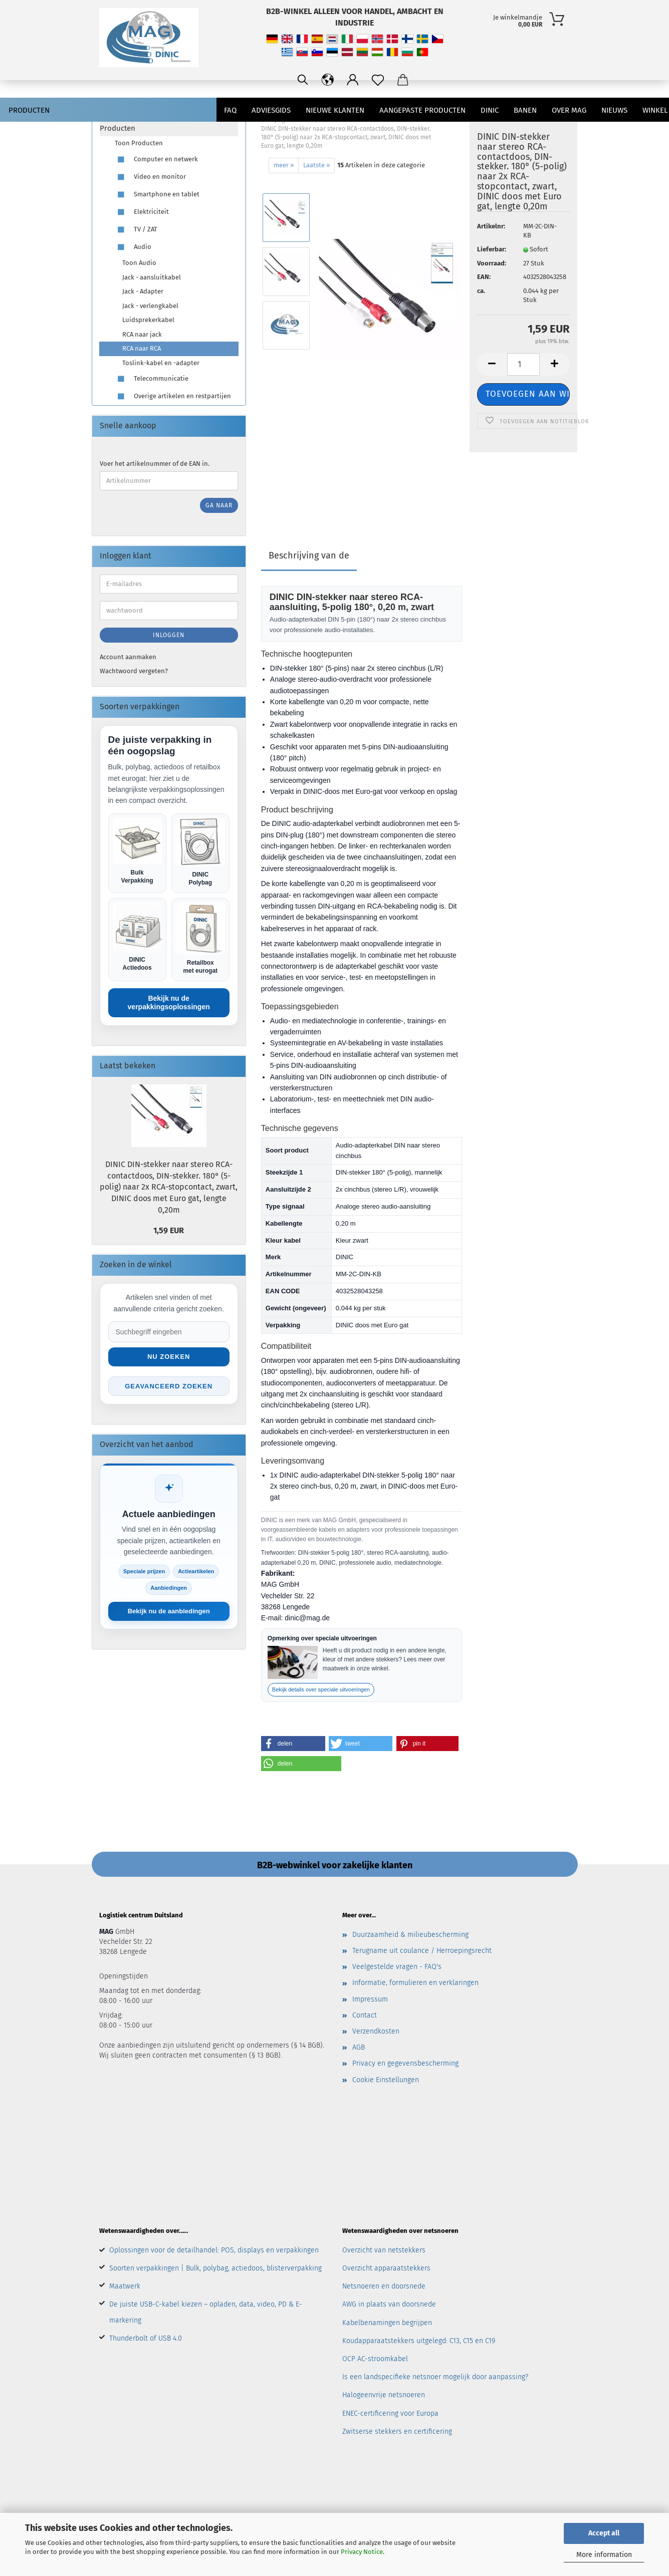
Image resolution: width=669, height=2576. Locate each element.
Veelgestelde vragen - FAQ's (396, 1966)
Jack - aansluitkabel (151, 277)
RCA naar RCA (141, 348)
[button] (293, 1743)
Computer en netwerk (156, 159)
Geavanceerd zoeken (168, 1386)
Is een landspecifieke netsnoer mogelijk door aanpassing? (435, 2377)
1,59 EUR (168, 1230)
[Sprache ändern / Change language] (327, 80)
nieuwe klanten (335, 110)
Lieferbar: (491, 249)
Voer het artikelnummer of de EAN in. (154, 463)
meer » (284, 165)
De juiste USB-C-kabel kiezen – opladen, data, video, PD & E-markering (205, 2312)
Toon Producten (139, 143)
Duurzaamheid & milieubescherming (410, 1934)
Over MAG (569, 110)
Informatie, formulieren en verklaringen (415, 1982)
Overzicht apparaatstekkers (386, 2268)
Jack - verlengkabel (150, 306)
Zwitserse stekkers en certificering (397, 2431)
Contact (364, 2015)
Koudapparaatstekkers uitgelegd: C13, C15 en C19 (418, 2341)
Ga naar (219, 505)
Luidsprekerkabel (148, 320)
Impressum (370, 1999)
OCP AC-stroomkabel (375, 2359)
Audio (133, 247)
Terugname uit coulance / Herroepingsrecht (422, 1950)
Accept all (603, 2533)
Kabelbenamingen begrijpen (387, 2323)
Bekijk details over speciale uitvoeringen (321, 1689)
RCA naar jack (142, 334)
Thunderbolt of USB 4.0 (145, 2338)
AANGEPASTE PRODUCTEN (422, 110)
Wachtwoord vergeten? (134, 671)
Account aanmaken (128, 657)
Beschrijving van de (309, 555)
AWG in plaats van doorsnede (389, 2304)
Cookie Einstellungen (385, 2080)
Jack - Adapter (142, 291)
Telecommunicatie (151, 379)
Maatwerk (124, 2286)
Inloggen (168, 635)
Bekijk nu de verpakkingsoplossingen (169, 1002)
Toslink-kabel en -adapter (160, 363)
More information (604, 2554)
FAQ (230, 110)
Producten (29, 110)
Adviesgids (271, 110)
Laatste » (316, 165)
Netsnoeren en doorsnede (383, 2286)
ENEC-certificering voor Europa (390, 2413)
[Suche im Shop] (169, 1331)
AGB (358, 2047)
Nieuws (614, 110)
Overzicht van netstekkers (383, 2250)
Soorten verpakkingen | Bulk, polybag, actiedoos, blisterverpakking (215, 2268)
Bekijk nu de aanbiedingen (169, 1611)
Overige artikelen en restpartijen (173, 396)
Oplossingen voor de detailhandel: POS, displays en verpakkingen (214, 2250)
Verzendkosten (375, 2031)
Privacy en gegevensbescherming (405, 2063)
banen (525, 110)
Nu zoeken (168, 1356)
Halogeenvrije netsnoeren (383, 2395)
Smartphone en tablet (157, 194)
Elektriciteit (142, 212)
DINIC (490, 110)
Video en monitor (150, 177)
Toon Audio (139, 262)
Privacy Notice (362, 2551)
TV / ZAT (136, 229)
